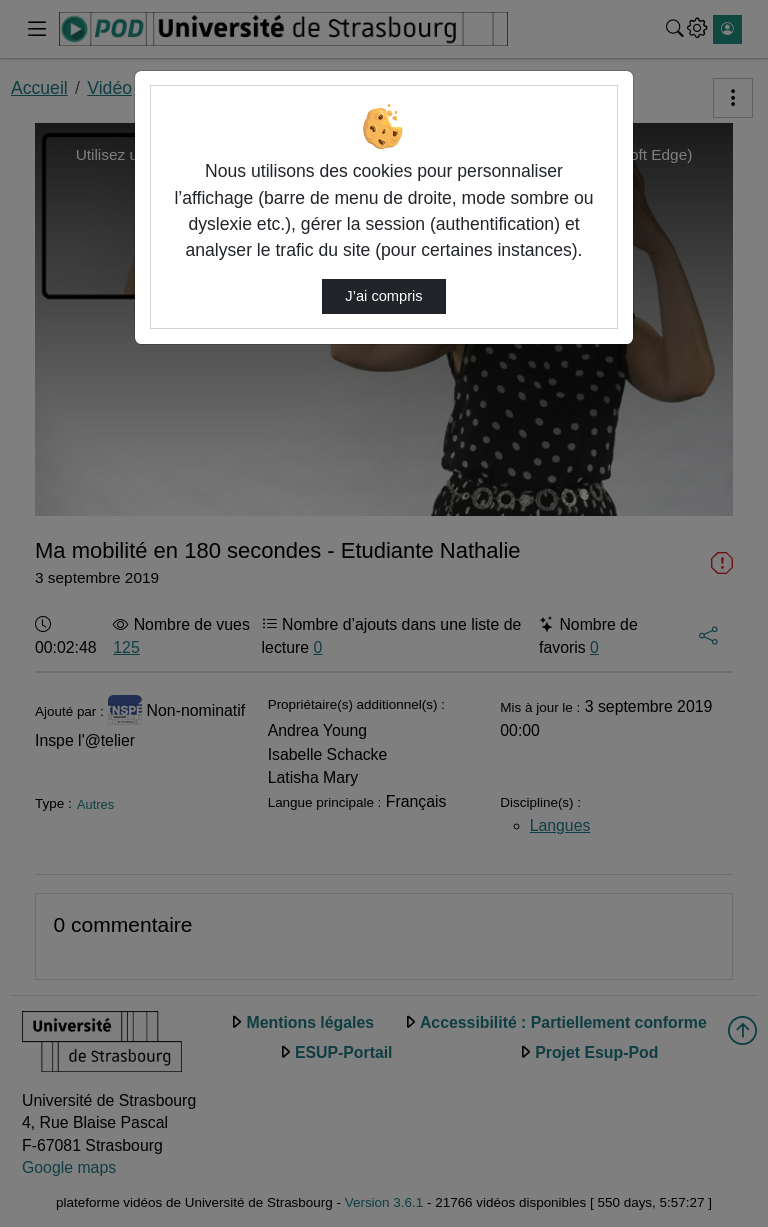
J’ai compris (383, 296)
